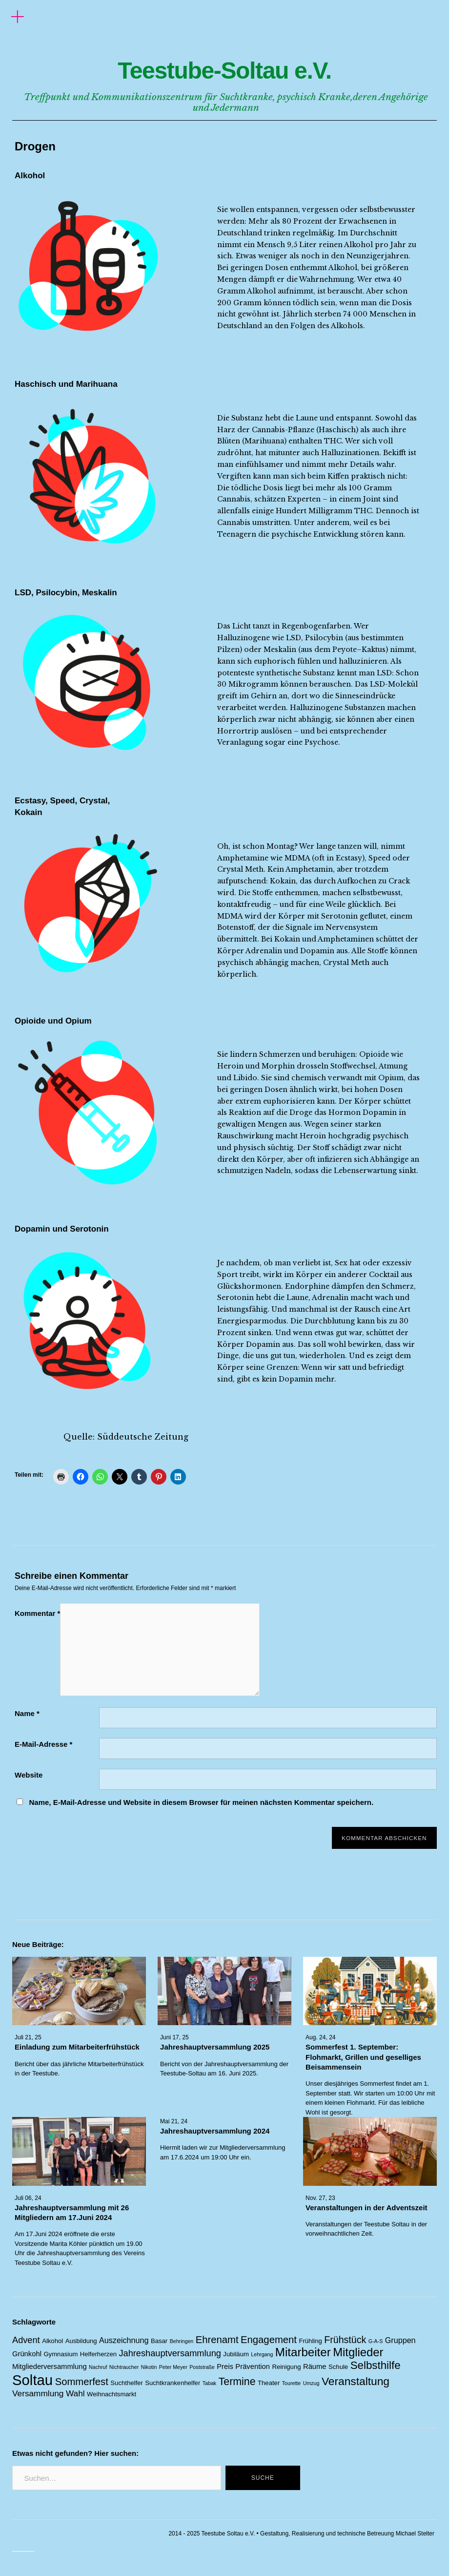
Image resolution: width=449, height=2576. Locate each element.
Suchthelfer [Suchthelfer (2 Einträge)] (126, 2383)
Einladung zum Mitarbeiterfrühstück (77, 2047)
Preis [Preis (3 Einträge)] (225, 2366)
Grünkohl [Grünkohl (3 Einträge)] (26, 2354)
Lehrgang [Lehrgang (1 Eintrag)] (262, 2354)
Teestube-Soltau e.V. (224, 66)
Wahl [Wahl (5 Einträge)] (75, 2393)
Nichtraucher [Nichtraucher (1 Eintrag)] (124, 2367)
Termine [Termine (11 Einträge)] (237, 2382)
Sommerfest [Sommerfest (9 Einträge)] (81, 2381)
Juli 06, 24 (28, 2198)
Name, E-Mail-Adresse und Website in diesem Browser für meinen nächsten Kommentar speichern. (201, 1802)
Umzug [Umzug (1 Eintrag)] (311, 2383)
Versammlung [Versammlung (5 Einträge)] (37, 2393)
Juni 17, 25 (174, 2037)
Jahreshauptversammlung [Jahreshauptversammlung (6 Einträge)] (170, 2353)
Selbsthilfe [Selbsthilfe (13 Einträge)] (375, 2365)
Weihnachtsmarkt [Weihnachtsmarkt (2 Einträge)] (111, 2394)
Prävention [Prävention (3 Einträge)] (252, 2366)
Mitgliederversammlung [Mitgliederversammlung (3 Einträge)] (49, 2366)
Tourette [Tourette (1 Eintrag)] (291, 2383)
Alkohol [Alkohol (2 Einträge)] (52, 2341)
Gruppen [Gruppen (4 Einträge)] (400, 2340)
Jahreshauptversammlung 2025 (214, 2047)
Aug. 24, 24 (320, 2037)
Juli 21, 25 (28, 2037)
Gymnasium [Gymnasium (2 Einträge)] (60, 2354)
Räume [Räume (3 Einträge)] (315, 2366)
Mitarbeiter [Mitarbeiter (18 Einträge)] (303, 2352)
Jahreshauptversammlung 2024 (214, 2131)
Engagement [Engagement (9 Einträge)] (269, 2339)
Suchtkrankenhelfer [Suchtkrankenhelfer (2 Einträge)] (172, 2383)
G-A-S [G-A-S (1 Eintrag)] (375, 2341)
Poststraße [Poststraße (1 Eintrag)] (202, 2367)
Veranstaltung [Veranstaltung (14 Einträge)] (355, 2381)
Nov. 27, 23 (320, 2198)
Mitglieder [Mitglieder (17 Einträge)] (358, 2352)
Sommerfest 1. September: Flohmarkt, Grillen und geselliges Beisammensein (363, 2057)
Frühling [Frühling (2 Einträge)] (310, 2341)
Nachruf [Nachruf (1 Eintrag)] (98, 2367)
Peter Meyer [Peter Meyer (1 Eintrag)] (173, 2367)
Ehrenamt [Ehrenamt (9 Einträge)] (217, 2339)
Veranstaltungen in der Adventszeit (367, 2207)
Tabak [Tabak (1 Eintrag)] (209, 2383)
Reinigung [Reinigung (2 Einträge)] (286, 2366)
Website (28, 1775)
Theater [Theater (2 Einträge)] (269, 2383)
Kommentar (37, 1613)
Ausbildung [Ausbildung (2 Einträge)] (81, 2341)
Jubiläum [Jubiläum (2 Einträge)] (236, 2354)
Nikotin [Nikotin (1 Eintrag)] (149, 2367)
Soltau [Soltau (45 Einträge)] (32, 2380)
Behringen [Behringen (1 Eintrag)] (182, 2341)
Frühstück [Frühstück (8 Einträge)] (345, 2339)
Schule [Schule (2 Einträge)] (338, 2366)
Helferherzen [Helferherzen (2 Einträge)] (98, 2354)
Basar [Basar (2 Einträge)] (159, 2341)
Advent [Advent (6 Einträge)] (26, 2340)
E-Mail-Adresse (43, 1744)
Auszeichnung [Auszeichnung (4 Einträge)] (123, 2340)
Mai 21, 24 (173, 2121)
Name (27, 1713)
